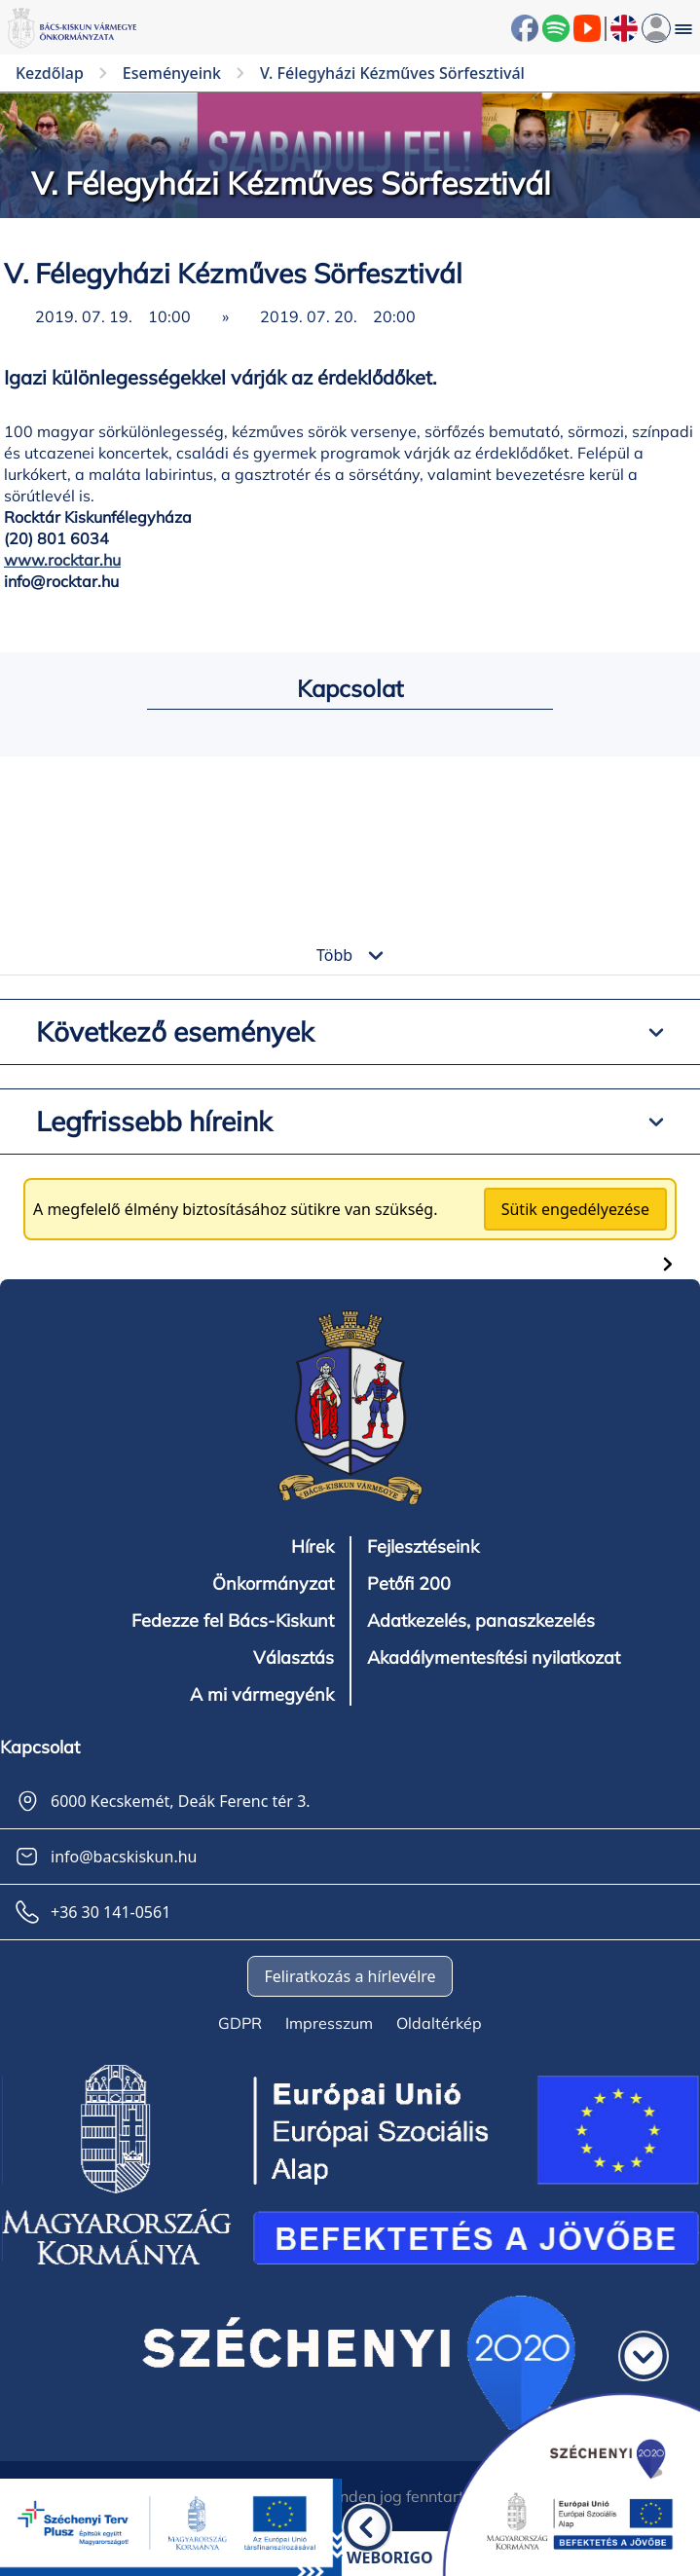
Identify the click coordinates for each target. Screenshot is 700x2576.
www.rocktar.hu (62, 560)
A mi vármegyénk (262, 1695)
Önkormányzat (273, 1584)
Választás (293, 1658)
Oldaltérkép (439, 2023)
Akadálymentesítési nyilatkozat (493, 1658)
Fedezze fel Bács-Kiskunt (232, 1621)
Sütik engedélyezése (575, 1209)
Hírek (312, 1547)
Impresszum (329, 2023)
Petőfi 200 (409, 1584)
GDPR (240, 2023)
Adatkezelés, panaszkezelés (481, 1621)
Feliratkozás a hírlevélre (349, 1976)
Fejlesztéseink (423, 1547)
